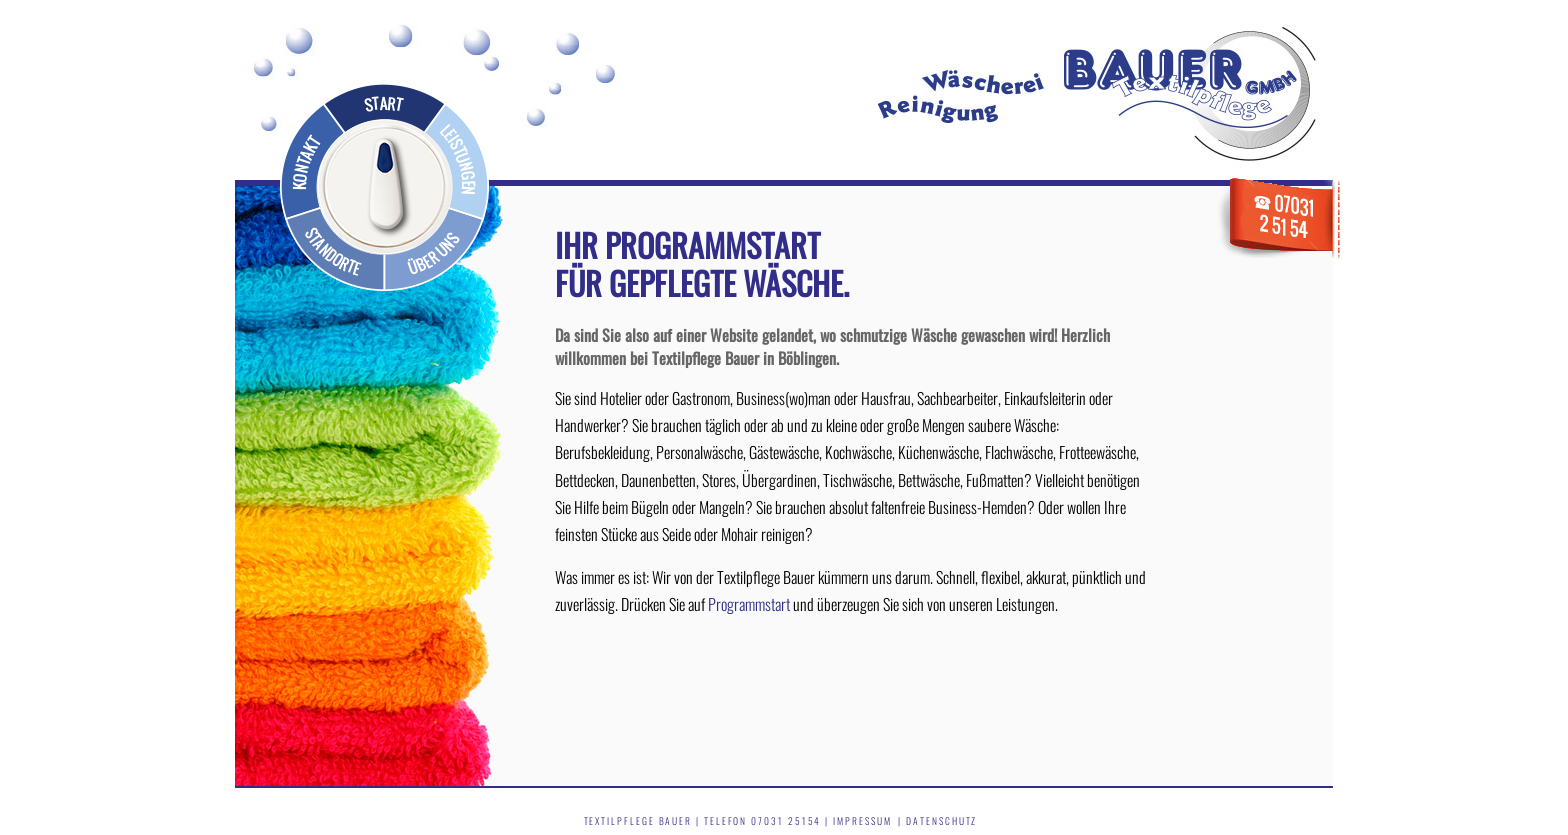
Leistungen (457, 160)
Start (380, 101)
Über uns (435, 248)
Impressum (862, 821)
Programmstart (749, 604)
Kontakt (302, 160)
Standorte (335, 248)
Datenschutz (941, 821)
